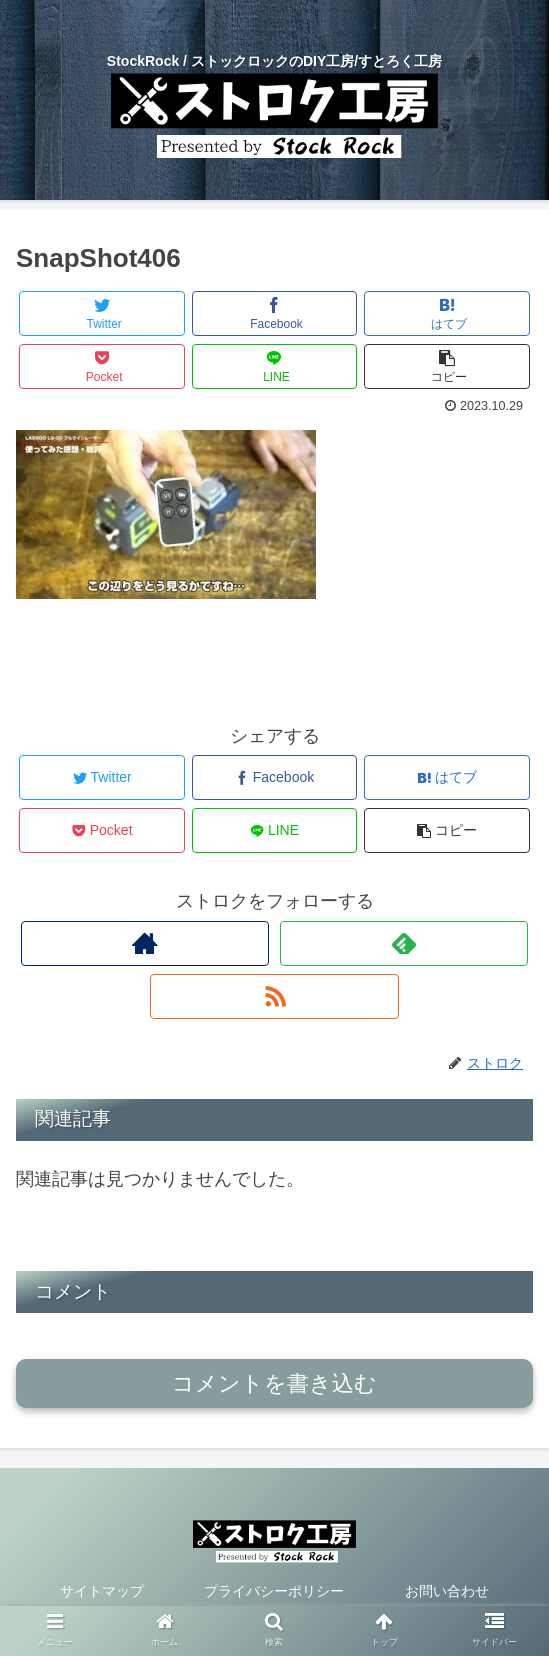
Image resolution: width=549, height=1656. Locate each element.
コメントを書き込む (274, 1383)
